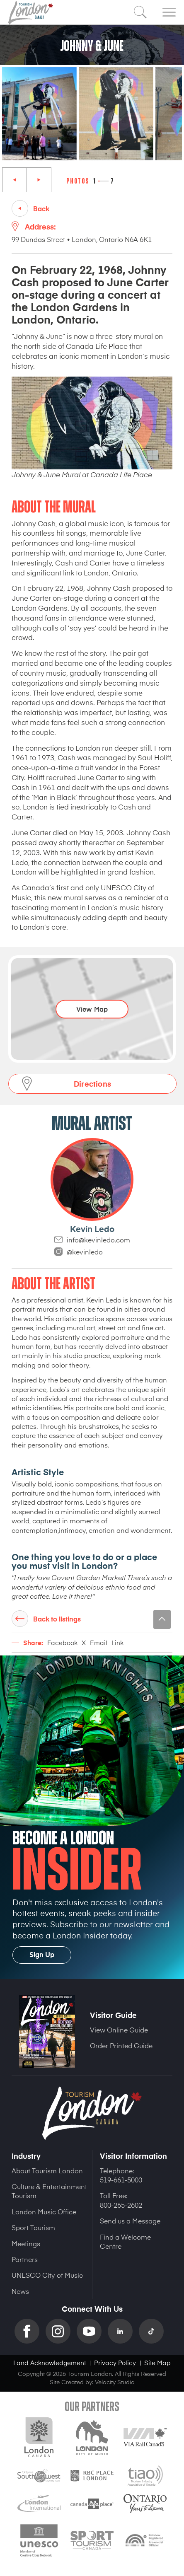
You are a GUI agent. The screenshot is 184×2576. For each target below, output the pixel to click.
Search (140, 12)
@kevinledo (85, 1251)
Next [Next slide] (39, 179)
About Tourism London (47, 2170)
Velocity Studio (115, 2382)
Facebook (62, 1642)
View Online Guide (119, 2029)
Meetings (26, 2243)
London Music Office (44, 2211)
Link (117, 1642)
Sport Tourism (33, 2227)
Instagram (61, 2331)
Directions (92, 1083)
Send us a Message (130, 2220)
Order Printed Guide (121, 2045)
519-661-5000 (121, 2179)
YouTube (92, 2331)
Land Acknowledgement (49, 2362)
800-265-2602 (121, 2204)
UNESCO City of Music (47, 2274)
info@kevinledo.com (98, 1239)
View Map (92, 1008)
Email (98, 1642)
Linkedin (123, 2331)
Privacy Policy (115, 2362)
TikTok (154, 2331)
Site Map (157, 2362)
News (20, 2291)
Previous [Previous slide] (14, 179)
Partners (25, 2259)
